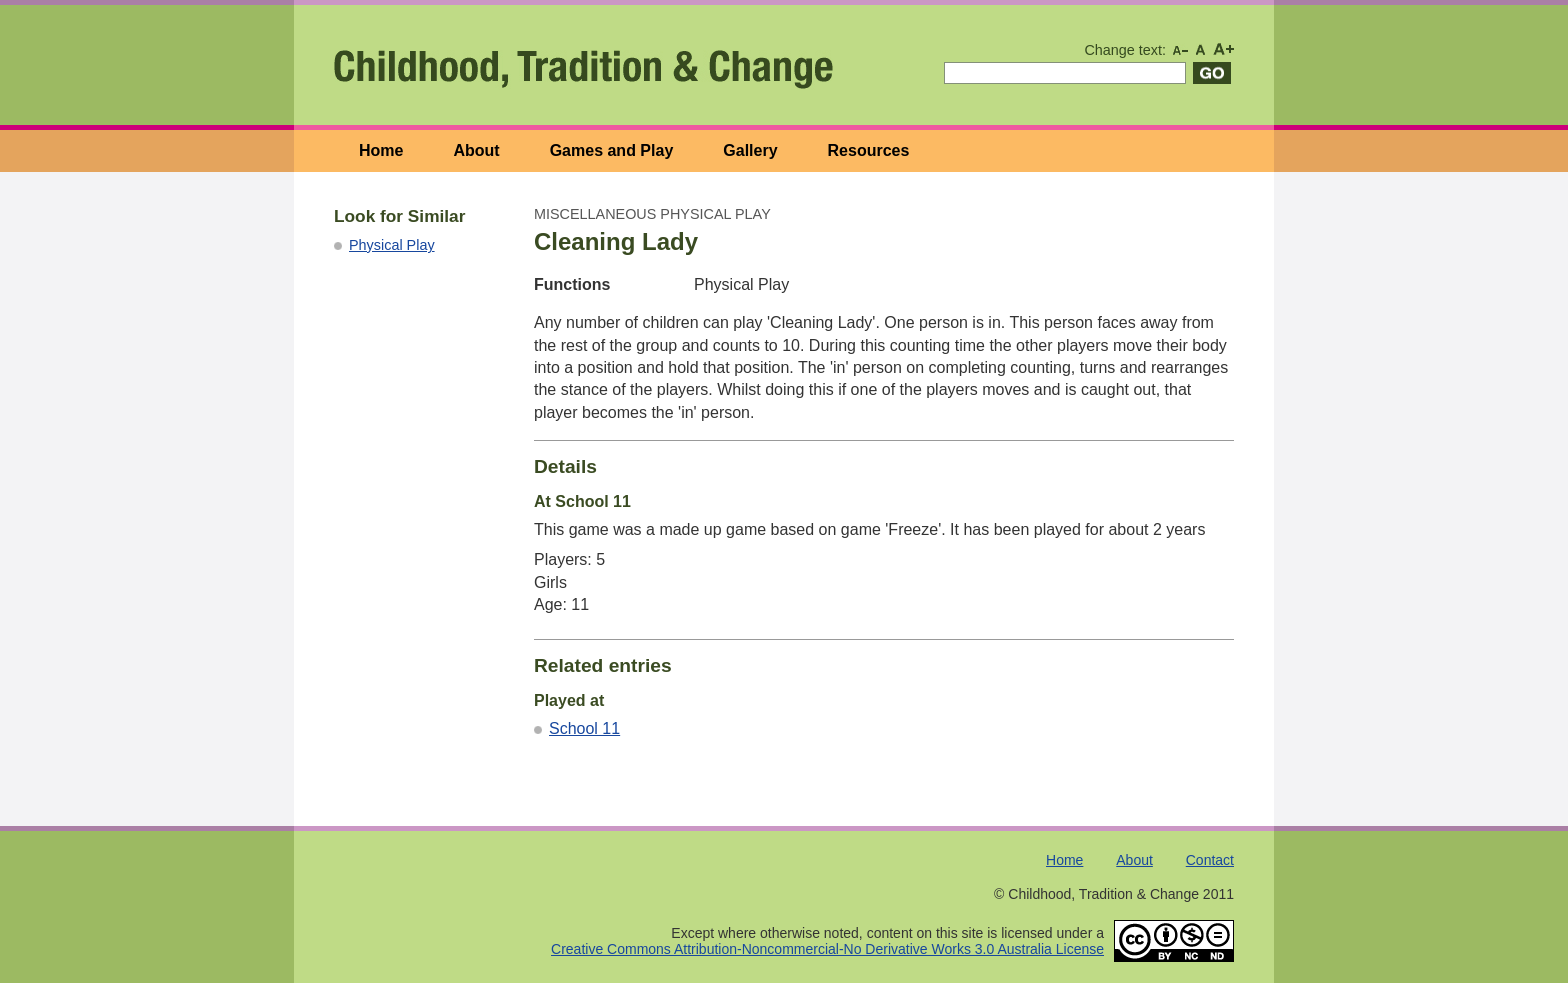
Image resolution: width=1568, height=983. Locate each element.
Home (381, 150)
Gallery (750, 150)
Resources (869, 150)
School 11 (584, 728)
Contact (1210, 860)
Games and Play (612, 150)
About (476, 150)
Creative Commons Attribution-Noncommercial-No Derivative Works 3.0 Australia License (827, 949)
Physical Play (392, 245)
